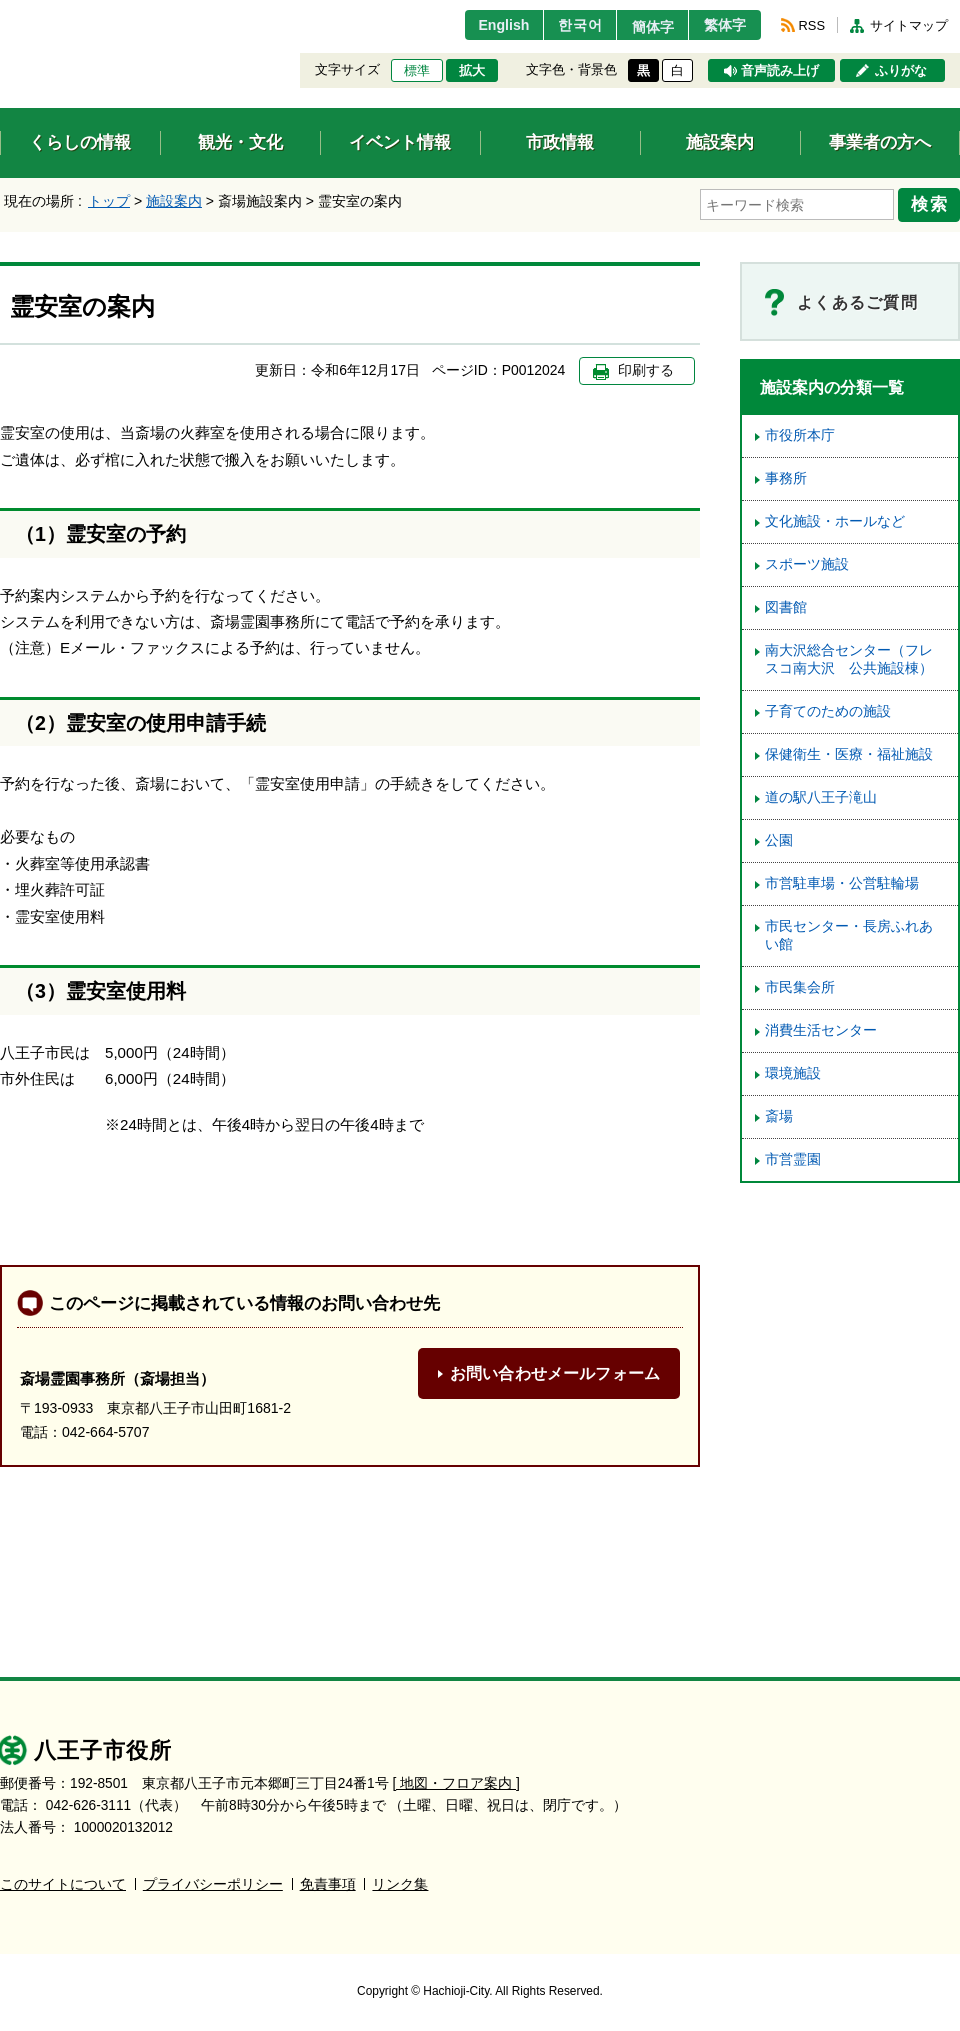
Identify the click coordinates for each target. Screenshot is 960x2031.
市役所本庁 (800, 432)
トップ (109, 201)
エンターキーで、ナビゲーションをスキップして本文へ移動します (0, 12)
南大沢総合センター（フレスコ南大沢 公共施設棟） (849, 656)
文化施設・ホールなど (835, 518)
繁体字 (722, 25)
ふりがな (901, 71)
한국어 (563, 25)
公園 (779, 837)
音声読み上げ (780, 71)
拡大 (472, 71)
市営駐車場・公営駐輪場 (842, 880)
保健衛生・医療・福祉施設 (849, 751)
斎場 (779, 1113)
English (483, 25)
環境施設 (793, 1070)
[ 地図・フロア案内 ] (456, 1780)
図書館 (786, 604)
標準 (417, 71)
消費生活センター (821, 1027)
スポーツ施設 (807, 561)
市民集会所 (800, 984)
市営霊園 (793, 1156)
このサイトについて (63, 1881)
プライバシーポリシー (213, 1881)
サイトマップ (909, 25)
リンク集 (400, 1881)
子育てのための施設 (828, 708)
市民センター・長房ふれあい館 (849, 932)
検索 (932, 203)
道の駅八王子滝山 (821, 794)
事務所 (786, 475)
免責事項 (328, 1881)
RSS (812, 25)
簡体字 (643, 27)
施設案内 (174, 201)
